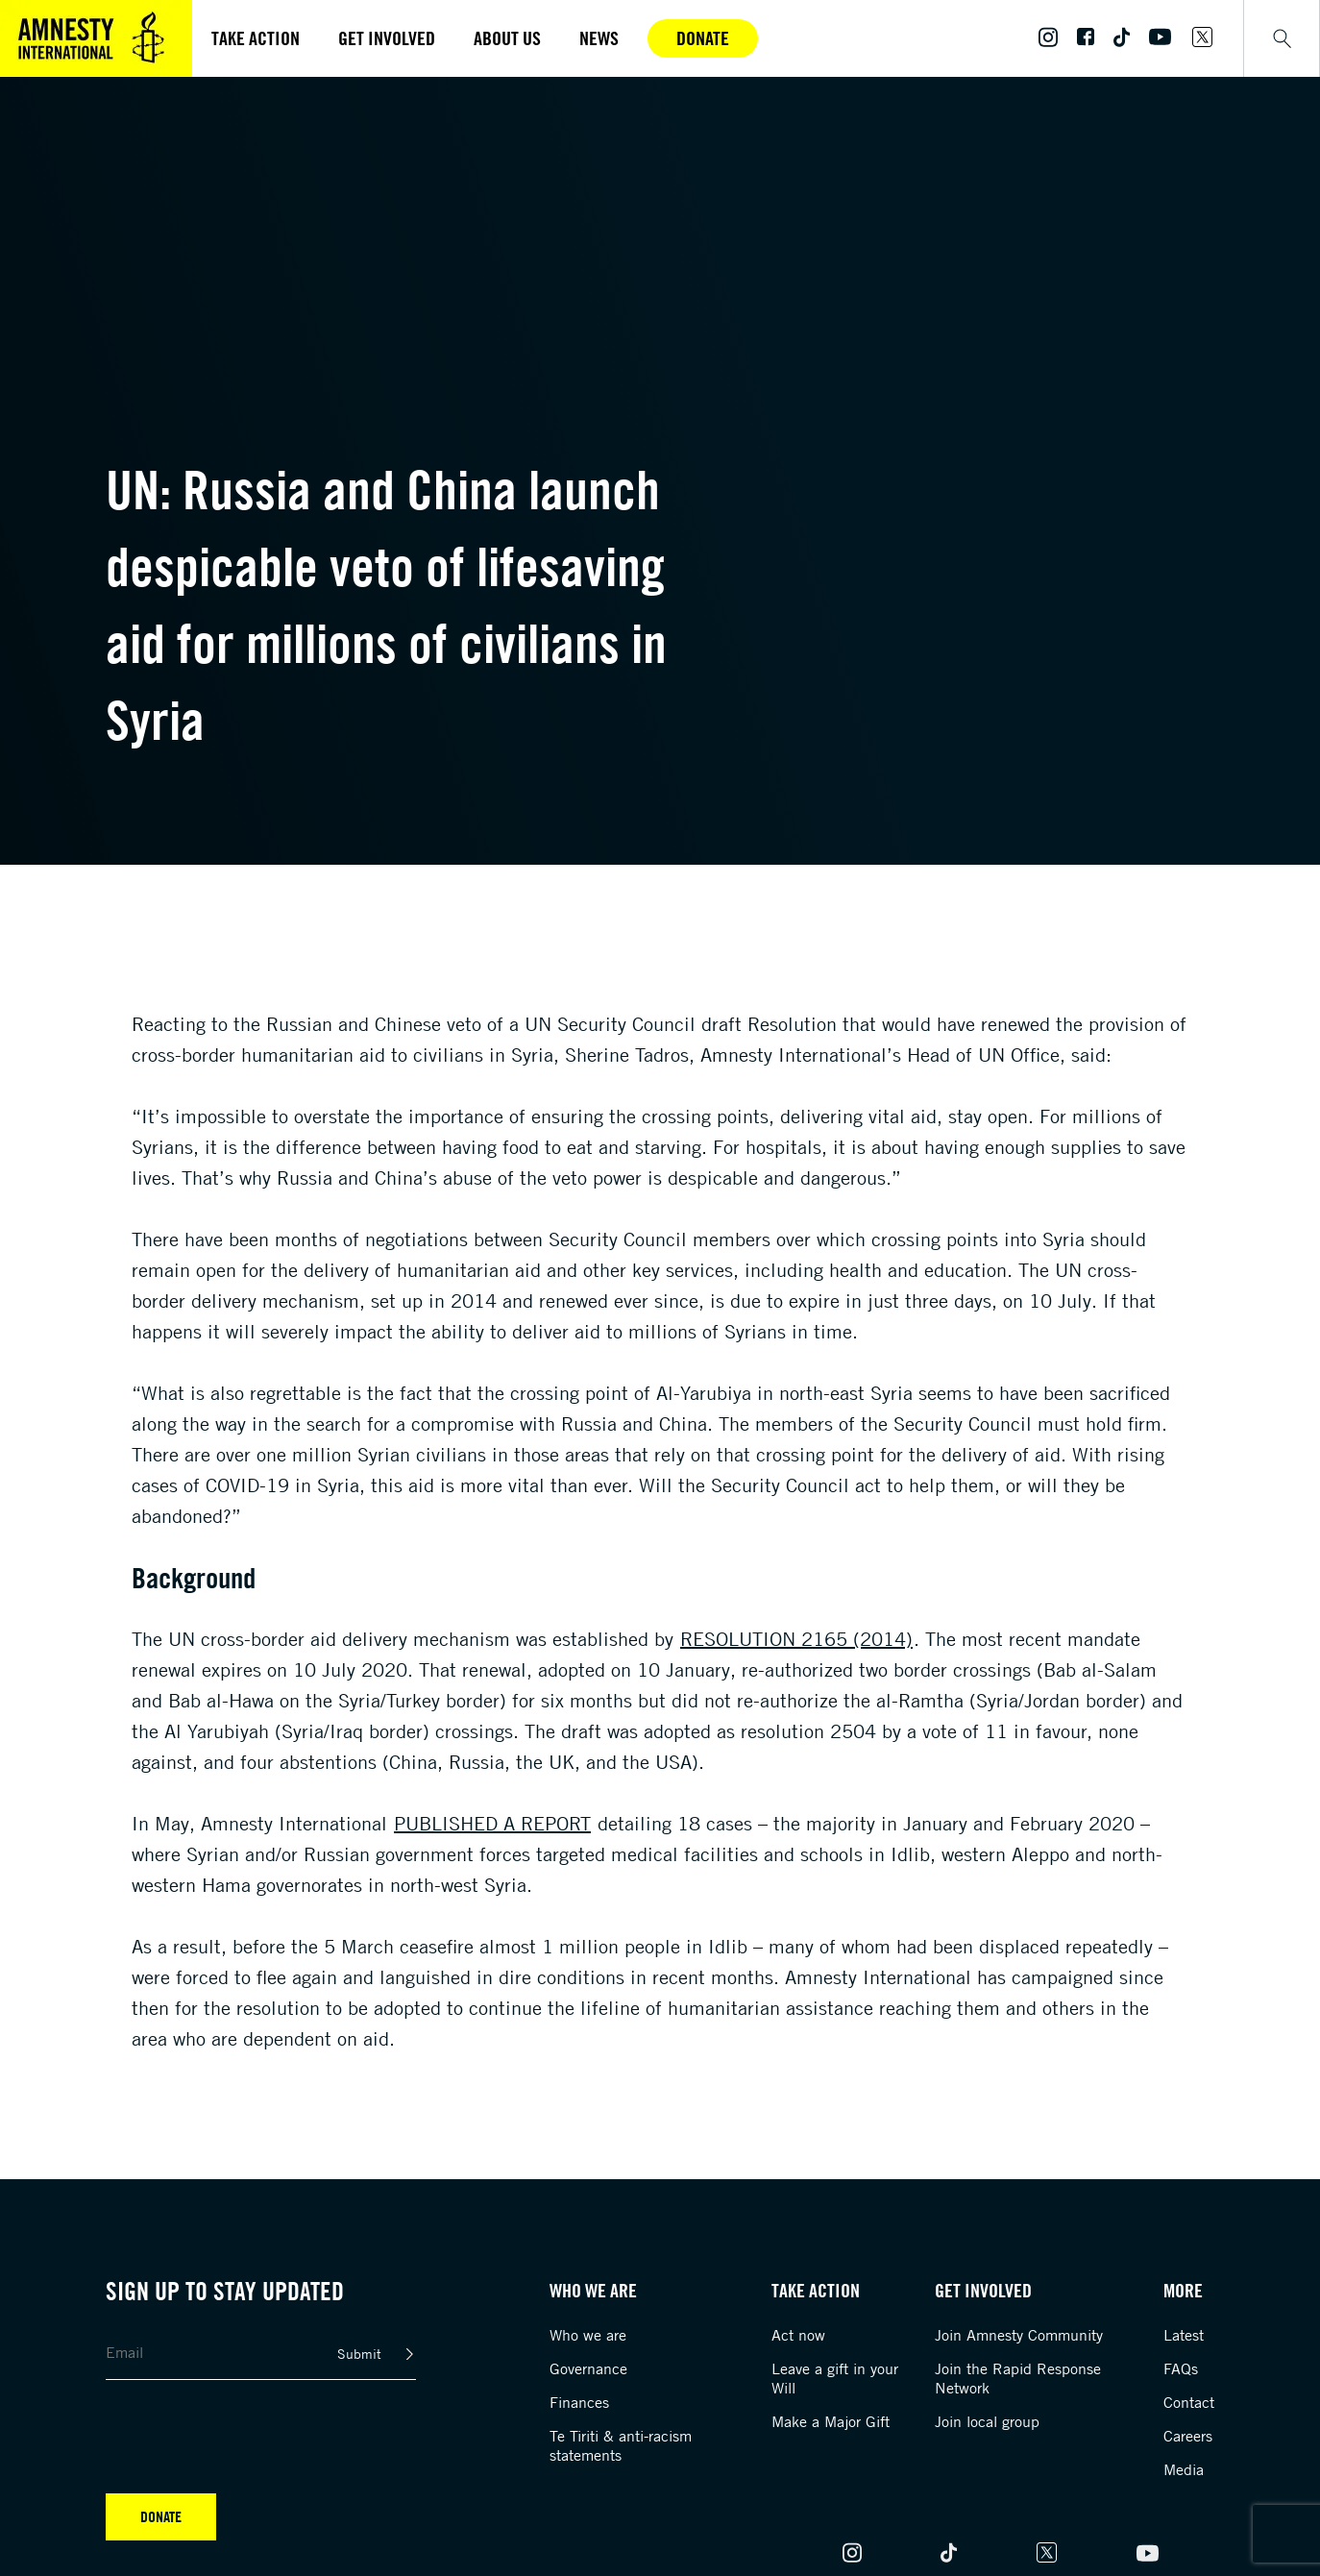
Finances (579, 2402)
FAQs (1180, 2368)
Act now (798, 2334)
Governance (588, 2368)
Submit (359, 2353)
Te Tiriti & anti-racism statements (621, 2445)
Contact (1188, 2402)
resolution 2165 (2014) (796, 1639)
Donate (702, 38)
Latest (1183, 2334)
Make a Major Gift (830, 2421)
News (599, 38)
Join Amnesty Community (1019, 2334)
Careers (1187, 2435)
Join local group (987, 2421)
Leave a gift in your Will (834, 2378)
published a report (492, 1823)
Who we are (588, 2334)
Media (1183, 2469)
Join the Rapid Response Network (1018, 2378)
